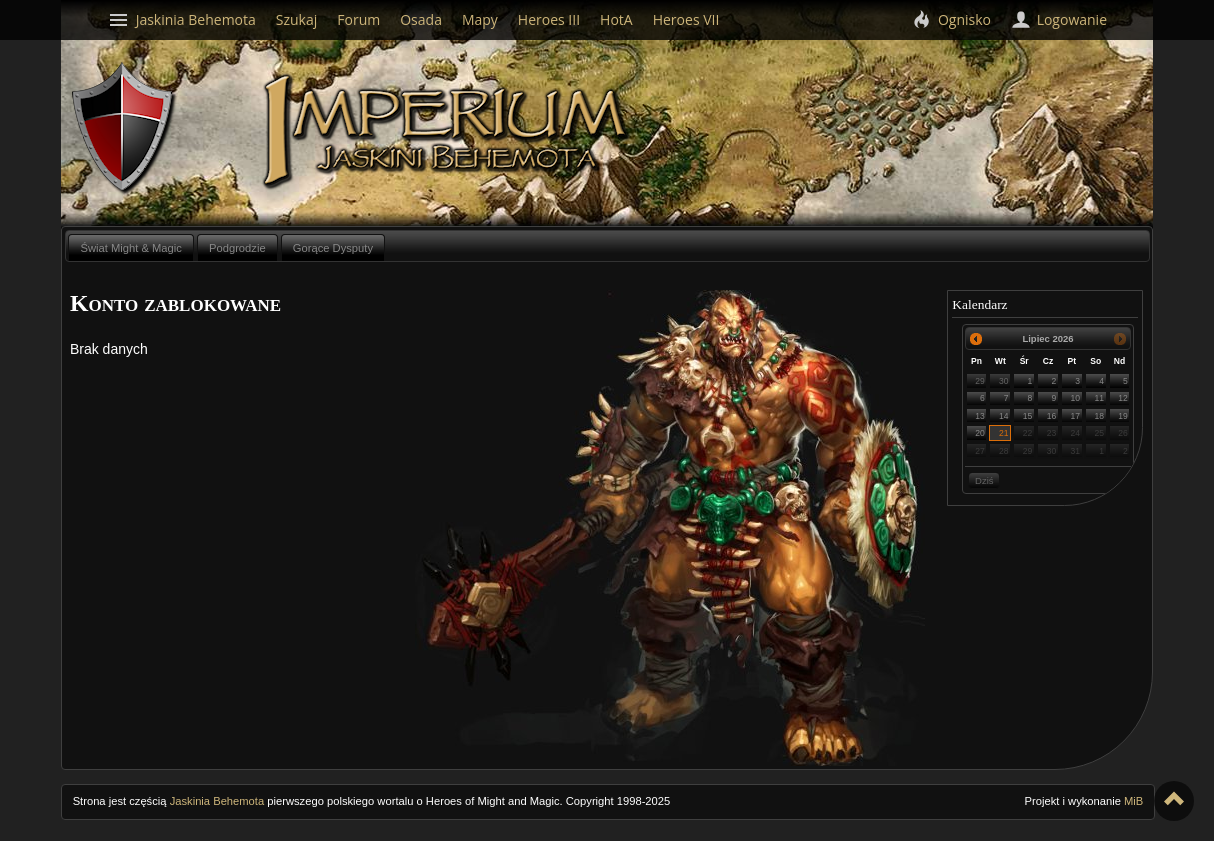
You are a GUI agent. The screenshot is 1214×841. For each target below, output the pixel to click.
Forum (358, 19)
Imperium (448, 131)
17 (1076, 416)
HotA (616, 19)
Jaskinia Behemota (217, 801)
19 (1123, 416)
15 (1028, 416)
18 (1099, 416)
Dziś (984, 480)
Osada (421, 19)
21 (1004, 433)
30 (1004, 381)
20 (980, 433)
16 (1052, 416)
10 (1076, 398)
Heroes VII (686, 19)
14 (1004, 416)
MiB (1133, 801)
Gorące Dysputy (333, 248)
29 (980, 381)
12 (1123, 398)
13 (980, 416)
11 (1099, 398)
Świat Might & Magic (130, 248)
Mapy (480, 19)
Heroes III (549, 19)
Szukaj (297, 19)
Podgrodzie (237, 248)
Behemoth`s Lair (124, 128)
